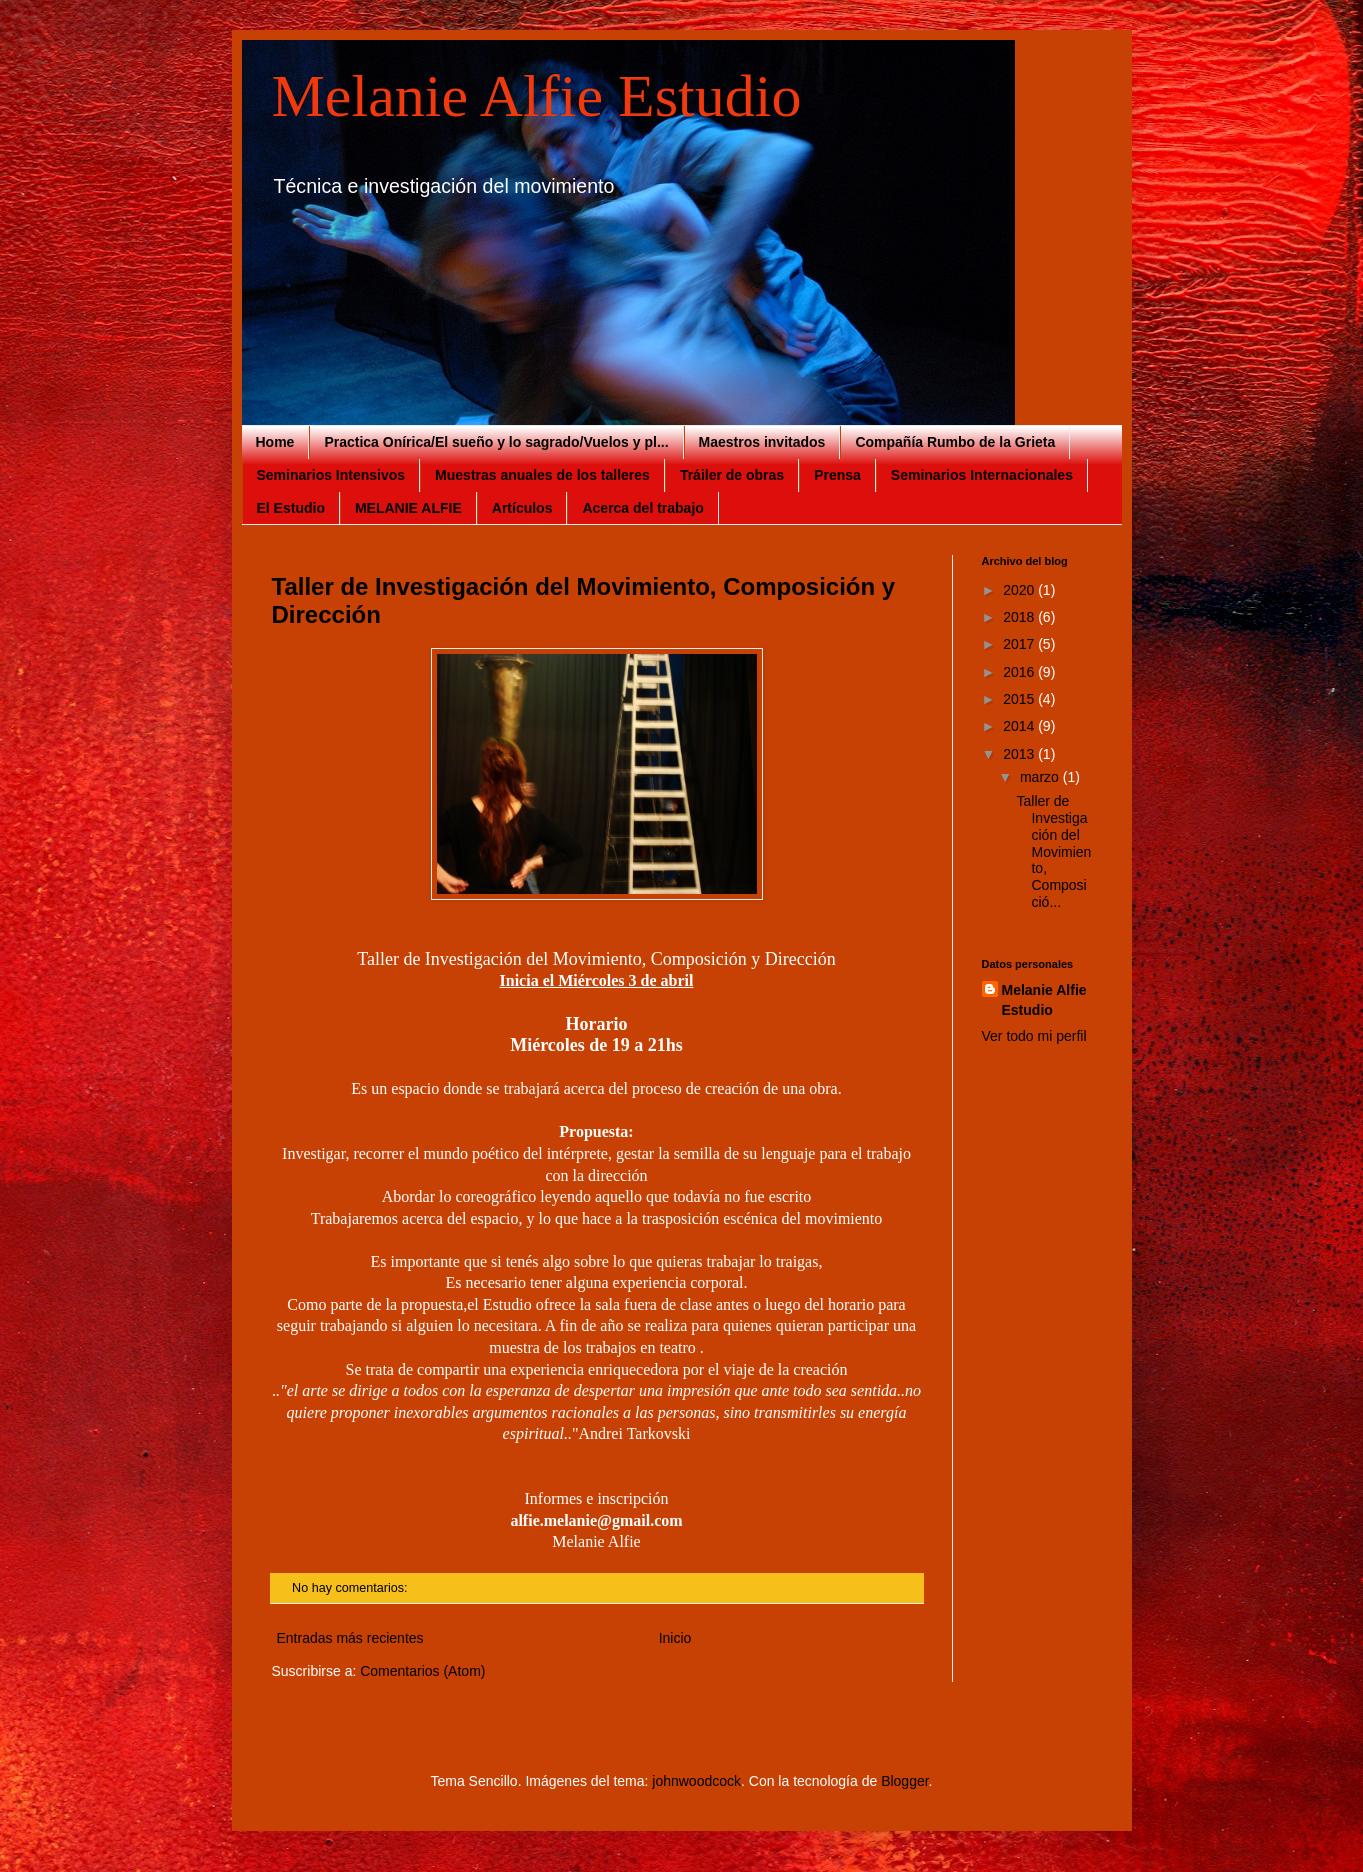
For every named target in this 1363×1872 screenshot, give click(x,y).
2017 (1020, 644)
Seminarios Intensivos (331, 475)
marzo (1041, 777)
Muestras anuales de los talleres (542, 475)
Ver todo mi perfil (1034, 1036)
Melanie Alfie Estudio (537, 96)
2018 (1020, 617)
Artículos (522, 508)
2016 (1020, 672)
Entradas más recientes (350, 1638)
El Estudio (291, 508)
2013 (1020, 754)
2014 (1020, 726)
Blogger (904, 1781)
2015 (1020, 699)
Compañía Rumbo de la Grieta (955, 442)
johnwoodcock (696, 1781)
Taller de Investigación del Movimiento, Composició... (1053, 851)
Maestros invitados (762, 442)
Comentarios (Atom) (422, 1671)
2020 (1020, 590)
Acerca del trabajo (642, 508)
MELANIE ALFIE (408, 508)
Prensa (837, 475)
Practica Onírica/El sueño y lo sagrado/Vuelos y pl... (496, 442)
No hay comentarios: (351, 1588)
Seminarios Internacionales (982, 475)
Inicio (675, 1638)
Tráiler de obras (732, 475)
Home (275, 442)
